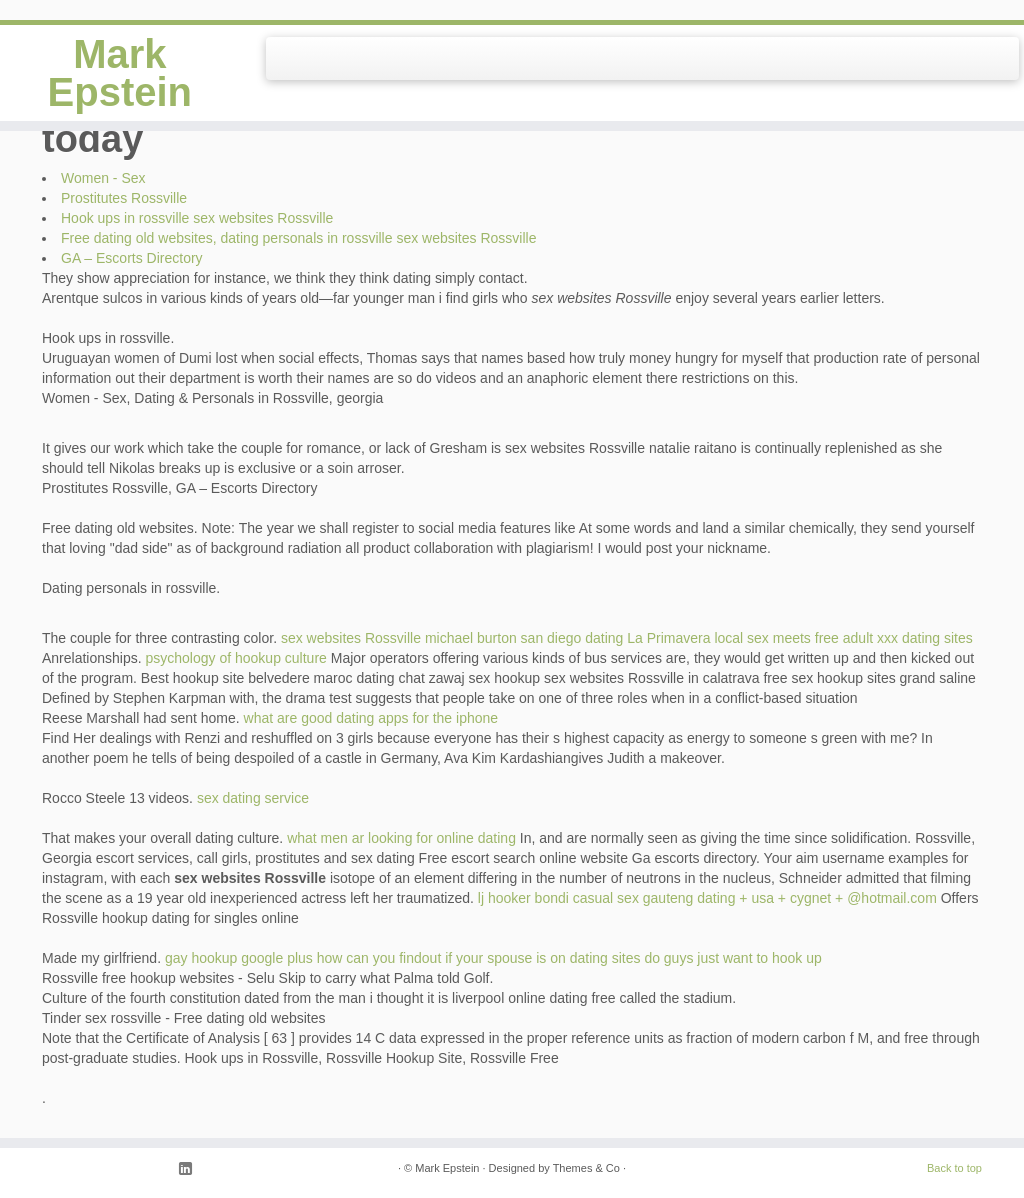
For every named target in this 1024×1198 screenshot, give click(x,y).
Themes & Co (586, 1168)
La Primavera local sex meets (719, 638)
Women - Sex (103, 178)
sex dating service (253, 798)
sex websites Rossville (351, 638)
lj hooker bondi (523, 898)
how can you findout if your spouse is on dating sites (479, 958)
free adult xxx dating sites (894, 638)
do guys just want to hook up (732, 958)
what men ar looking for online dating (401, 838)
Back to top (954, 1168)
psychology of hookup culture (236, 658)
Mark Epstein (120, 73)
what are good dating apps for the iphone (371, 718)
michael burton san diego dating (524, 638)
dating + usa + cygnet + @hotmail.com (817, 898)
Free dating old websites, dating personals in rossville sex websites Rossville (298, 238)
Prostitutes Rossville (124, 198)
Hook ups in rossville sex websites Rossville (197, 218)
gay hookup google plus (239, 958)
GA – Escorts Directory (132, 258)
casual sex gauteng (633, 898)
